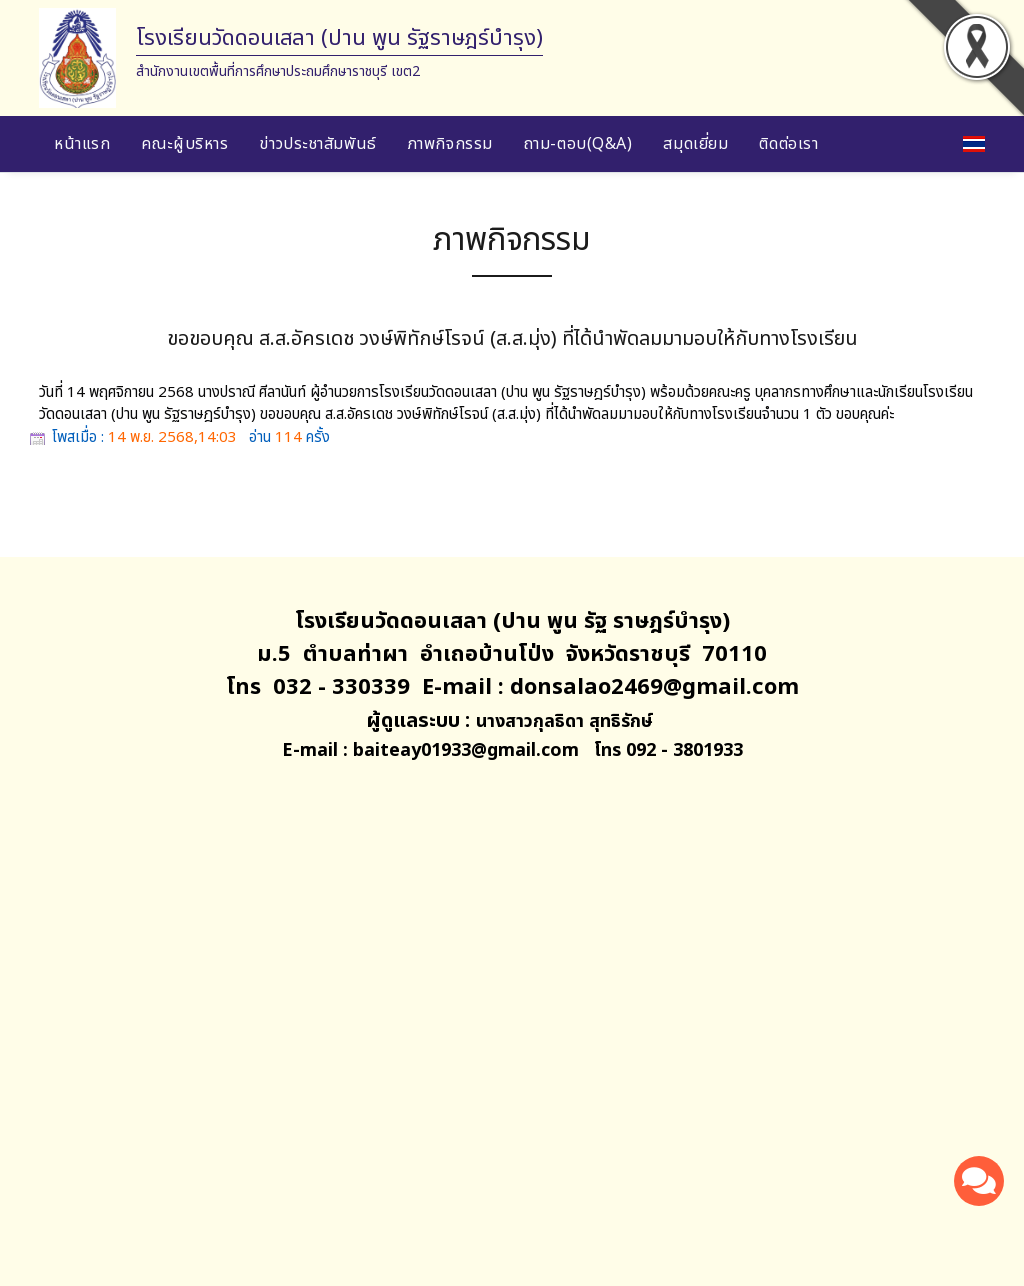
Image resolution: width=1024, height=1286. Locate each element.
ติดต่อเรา (788, 144)
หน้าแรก (82, 144)
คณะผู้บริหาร (184, 144)
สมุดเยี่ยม (695, 144)
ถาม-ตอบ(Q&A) (578, 144)
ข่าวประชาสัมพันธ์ (317, 144)
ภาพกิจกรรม (450, 144)
